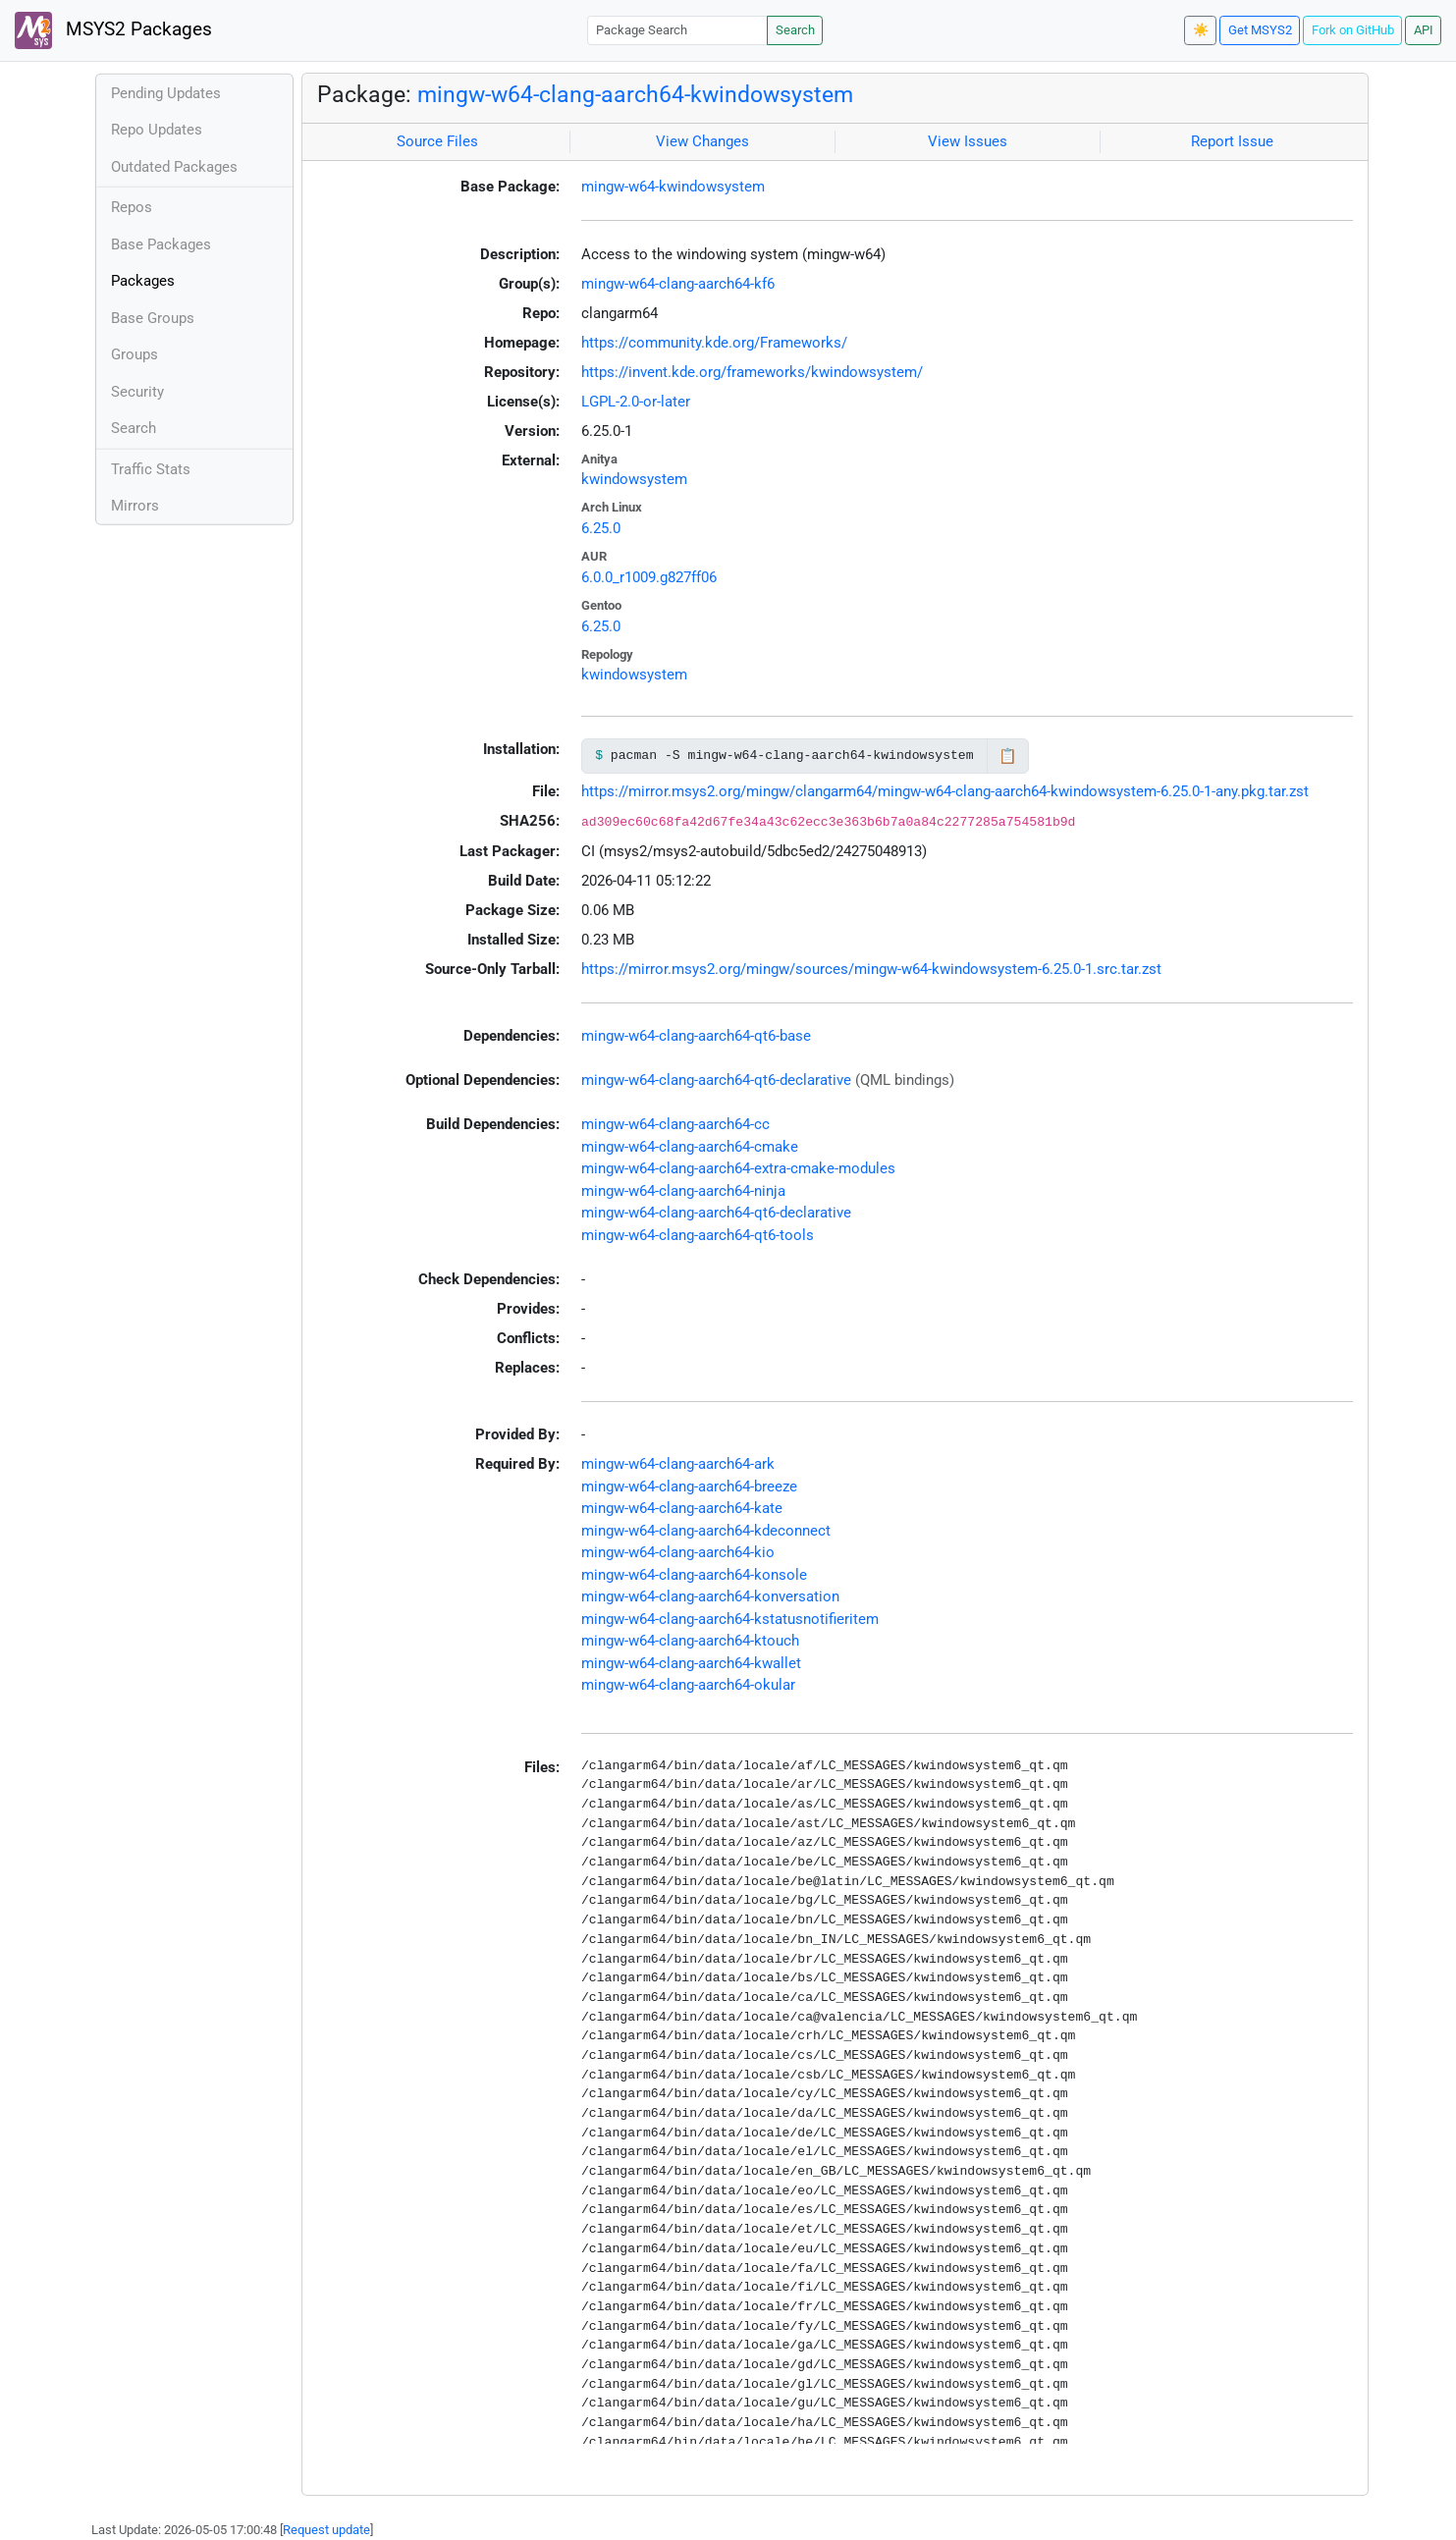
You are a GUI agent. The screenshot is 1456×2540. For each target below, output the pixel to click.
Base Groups (152, 318)
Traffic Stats (150, 469)
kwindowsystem (634, 479)
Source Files (437, 141)
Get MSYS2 (1260, 30)
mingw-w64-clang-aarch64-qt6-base (696, 1036)
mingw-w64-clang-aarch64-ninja (683, 1191)
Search (795, 30)
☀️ (1201, 30)
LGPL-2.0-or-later (635, 401)
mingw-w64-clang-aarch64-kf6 (678, 284)
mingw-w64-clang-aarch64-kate (681, 1508)
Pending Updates (166, 93)
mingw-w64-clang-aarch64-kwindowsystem (635, 94)
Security (137, 392)
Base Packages (161, 244)
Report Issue (1232, 141)
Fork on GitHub (1353, 30)
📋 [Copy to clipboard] (1007, 756)
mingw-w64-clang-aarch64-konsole (694, 1575)
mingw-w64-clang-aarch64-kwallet (691, 1663)
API (1423, 30)
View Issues (967, 141)
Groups (134, 354)
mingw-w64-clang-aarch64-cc (675, 1124)
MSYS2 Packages (113, 30)
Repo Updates (156, 129)
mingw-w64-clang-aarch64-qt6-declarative (716, 1080)
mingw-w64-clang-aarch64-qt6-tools (697, 1235)
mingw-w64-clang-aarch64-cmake (689, 1147)
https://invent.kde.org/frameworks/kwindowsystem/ (752, 372)
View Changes (702, 141)
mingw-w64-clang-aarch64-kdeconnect (706, 1531)
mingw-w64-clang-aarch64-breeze (689, 1486)
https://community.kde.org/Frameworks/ (714, 342)
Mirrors (135, 505)
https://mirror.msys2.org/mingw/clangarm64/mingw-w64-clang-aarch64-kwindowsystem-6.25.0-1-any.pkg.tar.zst (945, 791)
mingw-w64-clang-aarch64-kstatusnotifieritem (730, 1619)
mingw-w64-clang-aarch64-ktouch (690, 1640)
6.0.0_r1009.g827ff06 (649, 577)
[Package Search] (677, 30)
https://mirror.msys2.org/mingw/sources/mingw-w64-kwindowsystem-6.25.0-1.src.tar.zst (871, 969)
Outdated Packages (174, 167)
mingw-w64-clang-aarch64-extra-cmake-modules (738, 1168)
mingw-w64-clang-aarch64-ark (678, 1464)
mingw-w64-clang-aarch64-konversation (710, 1596)
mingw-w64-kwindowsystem (673, 186)
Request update (326, 2529)
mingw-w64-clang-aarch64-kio (678, 1552)
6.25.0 (600, 528)
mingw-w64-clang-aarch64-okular (688, 1685)
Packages (143, 281)
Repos (131, 207)
